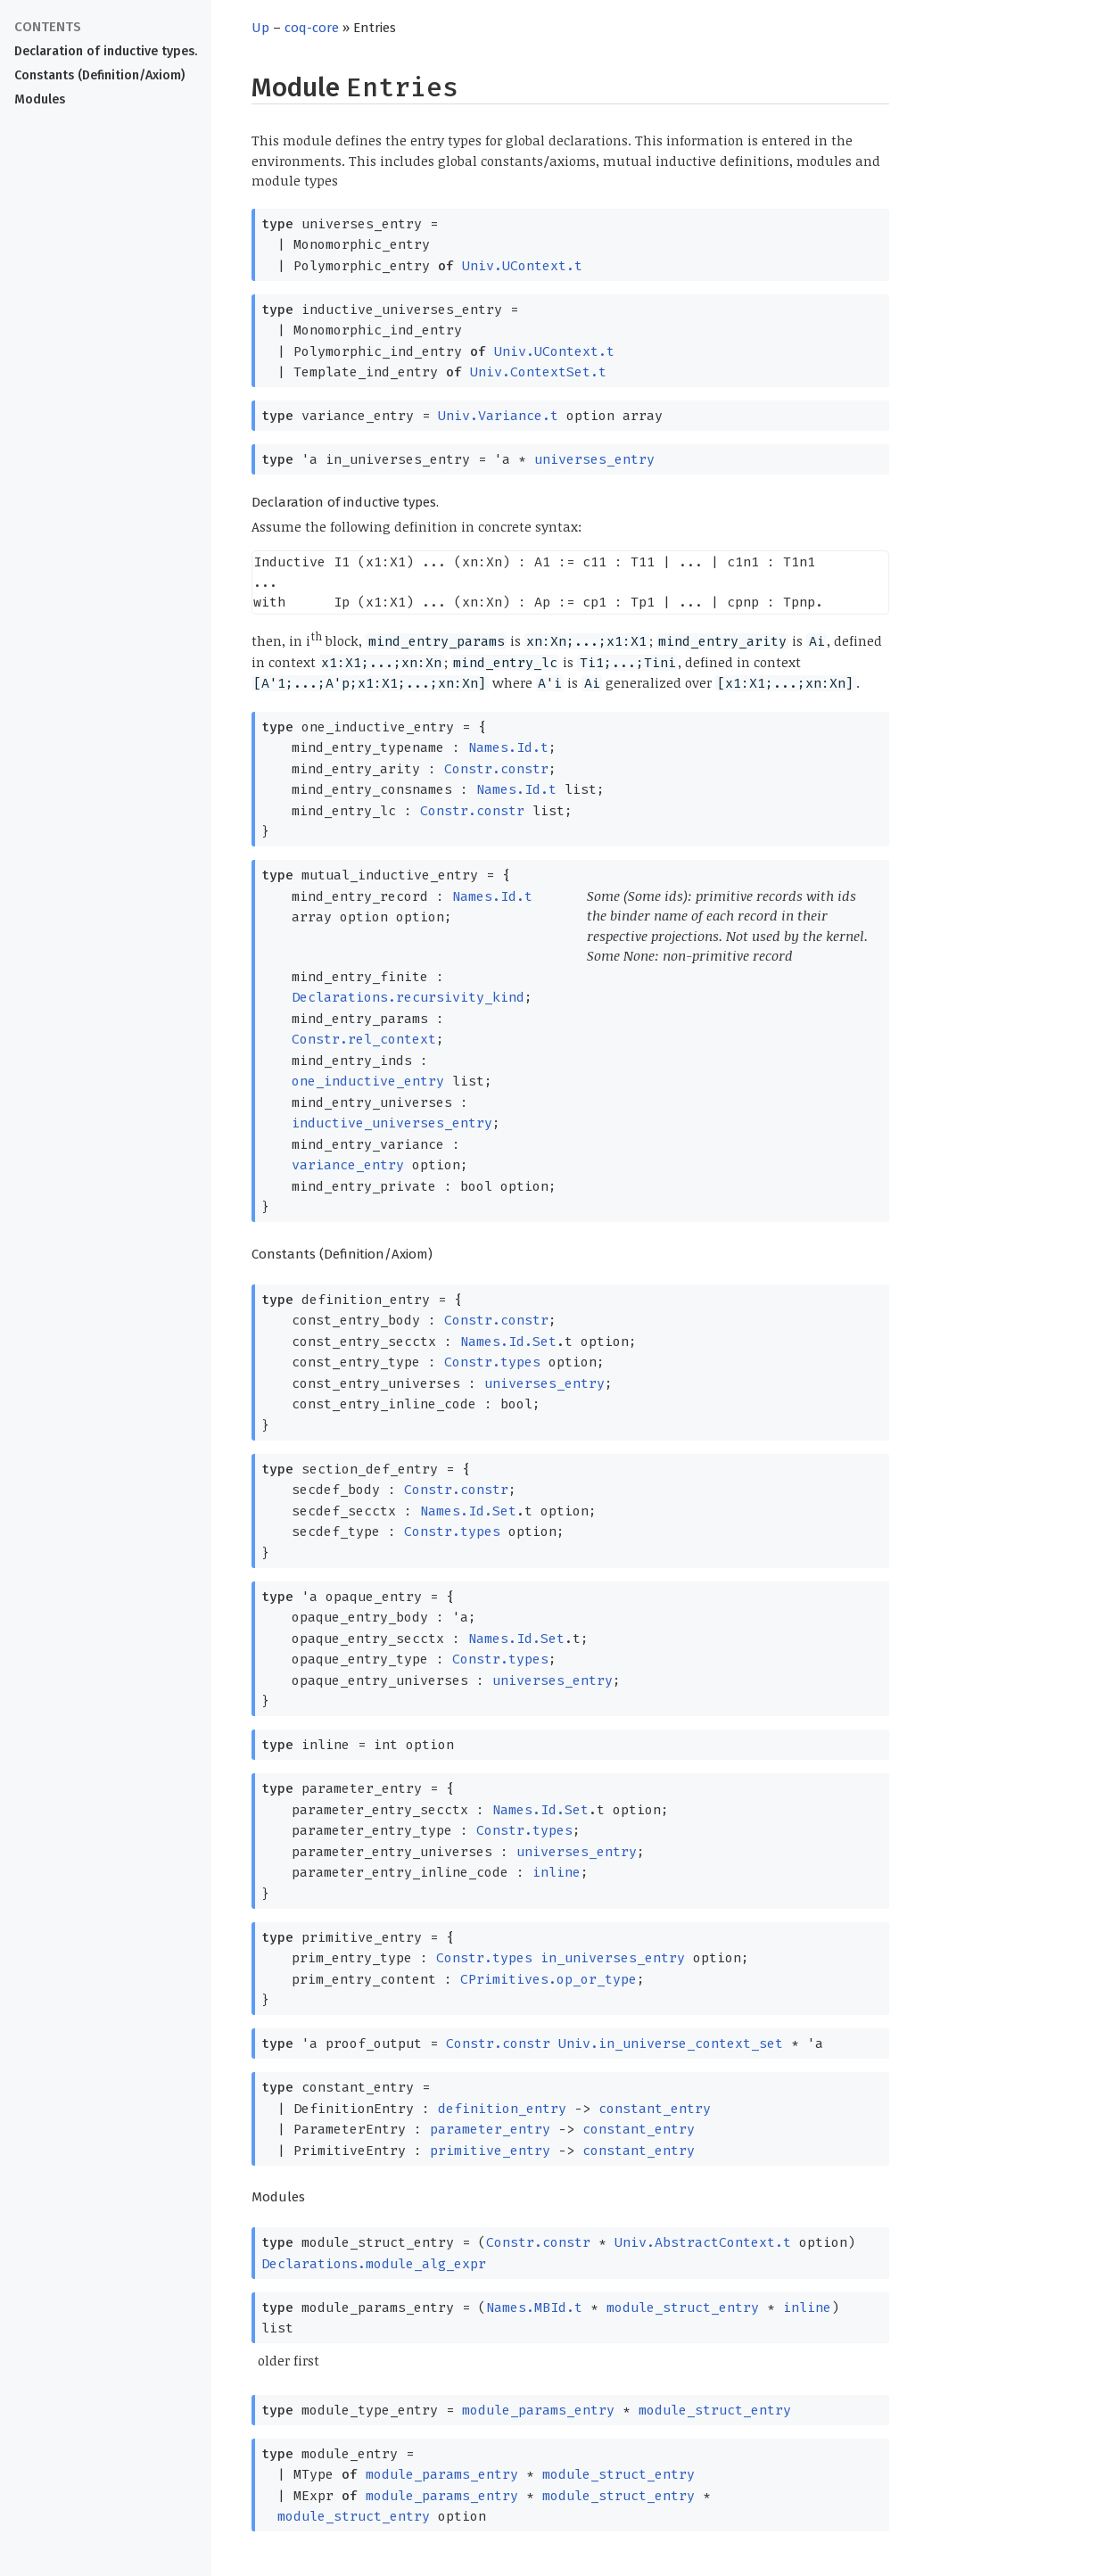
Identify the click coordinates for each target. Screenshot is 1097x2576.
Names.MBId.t (534, 2307)
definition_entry (502, 2109)
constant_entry (654, 2109)
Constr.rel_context (364, 1039)
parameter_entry (490, 2129)
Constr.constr (496, 769)
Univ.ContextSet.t (538, 372)
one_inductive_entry (368, 1081)
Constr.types (492, 1362)
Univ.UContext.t (522, 266)
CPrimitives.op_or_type (548, 1979)
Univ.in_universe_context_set (670, 2043)
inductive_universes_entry (392, 1123)
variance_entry (348, 1165)
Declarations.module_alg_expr (373, 2264)
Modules (39, 99)
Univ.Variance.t (498, 416)
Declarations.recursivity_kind (408, 997)
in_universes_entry (612, 1958)
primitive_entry (490, 2151)
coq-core (312, 28)
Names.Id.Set (508, 1341)
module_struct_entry (682, 2307)
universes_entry (594, 459)
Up (260, 28)
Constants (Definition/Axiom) (99, 75)
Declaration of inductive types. (105, 51)
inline (556, 1872)
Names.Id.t (508, 747)
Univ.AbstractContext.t (702, 2242)
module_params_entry (538, 2410)
